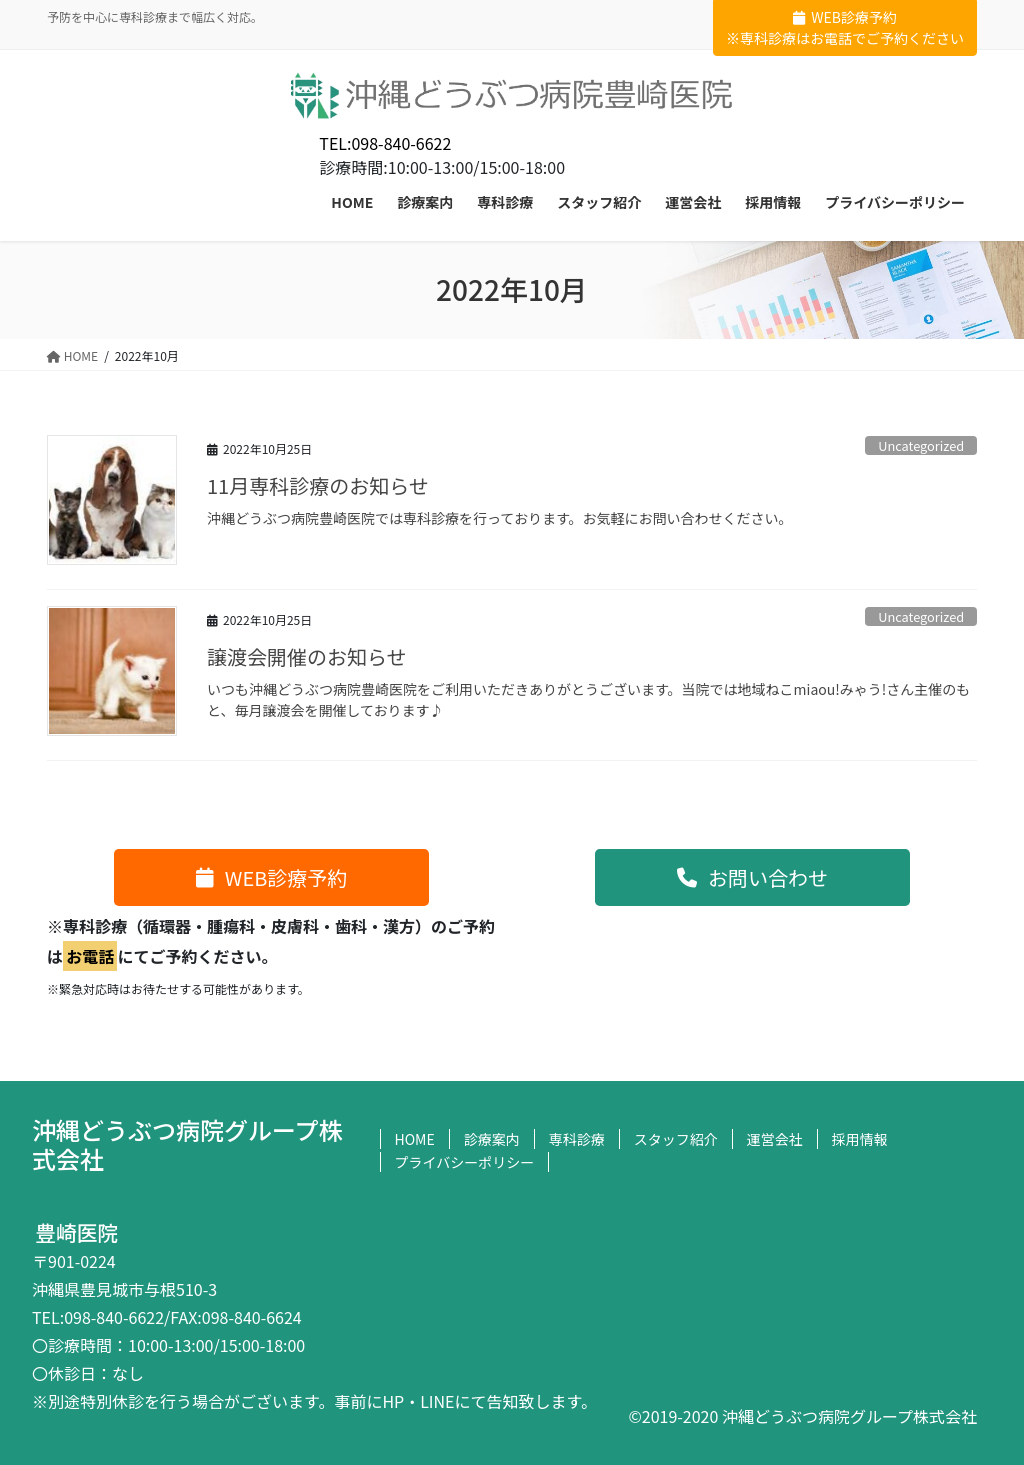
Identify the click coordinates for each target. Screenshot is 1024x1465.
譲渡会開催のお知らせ (307, 656)
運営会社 (775, 1139)
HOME (415, 1139)
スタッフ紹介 (676, 1139)
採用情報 (860, 1139)
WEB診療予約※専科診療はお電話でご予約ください (845, 27)
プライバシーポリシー (465, 1162)
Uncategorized (921, 445)
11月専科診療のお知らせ (318, 485)
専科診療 (577, 1139)
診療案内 (492, 1139)
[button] (271, 877)
